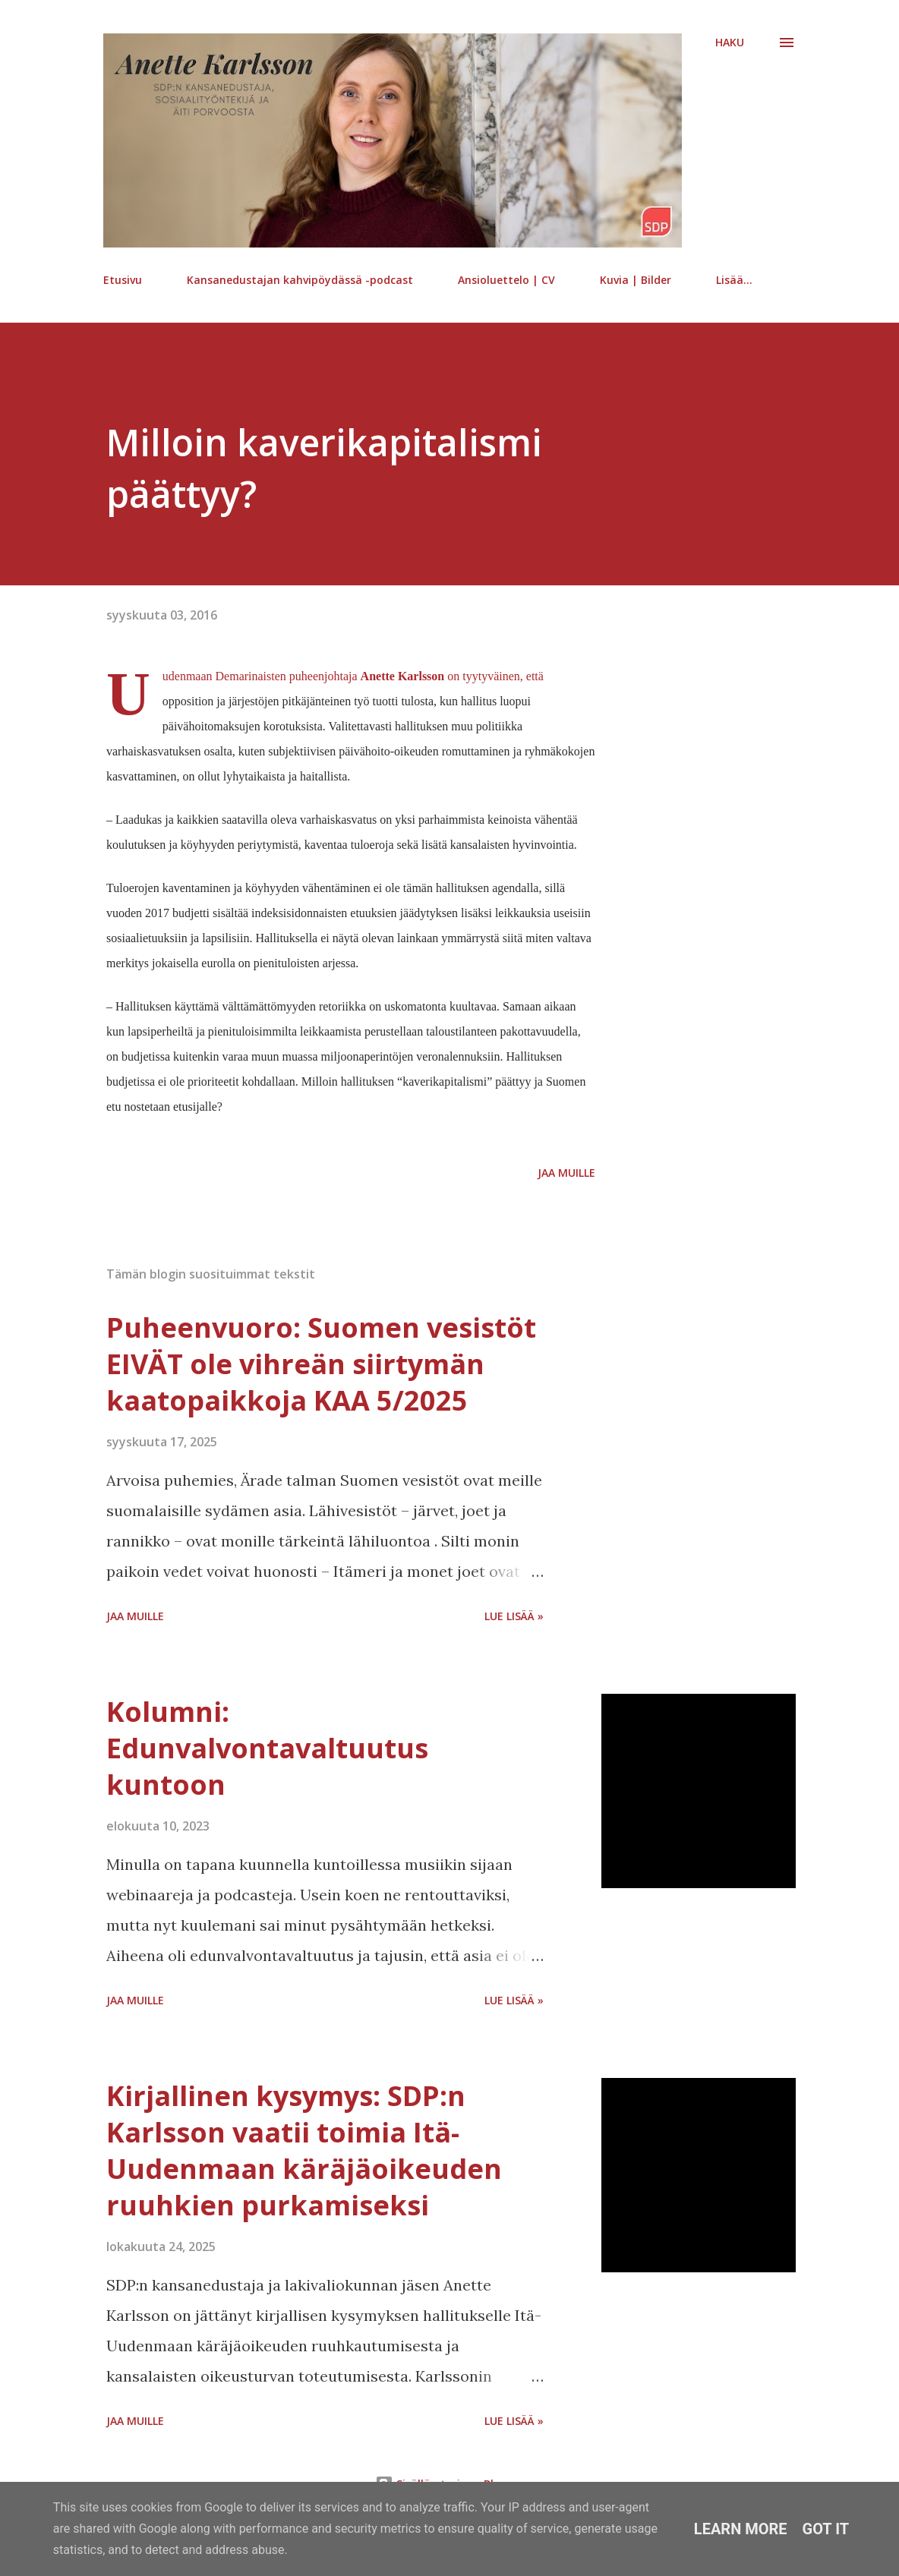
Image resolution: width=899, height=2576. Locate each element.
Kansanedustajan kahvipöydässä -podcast (300, 280)
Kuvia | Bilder (635, 280)
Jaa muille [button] (566, 1172)
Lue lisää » (514, 1616)
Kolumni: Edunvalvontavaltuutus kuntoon (267, 1748)
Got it (826, 2529)
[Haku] (729, 42)
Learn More (740, 2529)
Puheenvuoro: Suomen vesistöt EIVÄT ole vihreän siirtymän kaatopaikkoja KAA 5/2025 (321, 1364)
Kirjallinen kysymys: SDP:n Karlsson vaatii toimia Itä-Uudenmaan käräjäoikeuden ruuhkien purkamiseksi (304, 2150)
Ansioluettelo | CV (506, 280)
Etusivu (122, 280)
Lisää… (734, 280)
